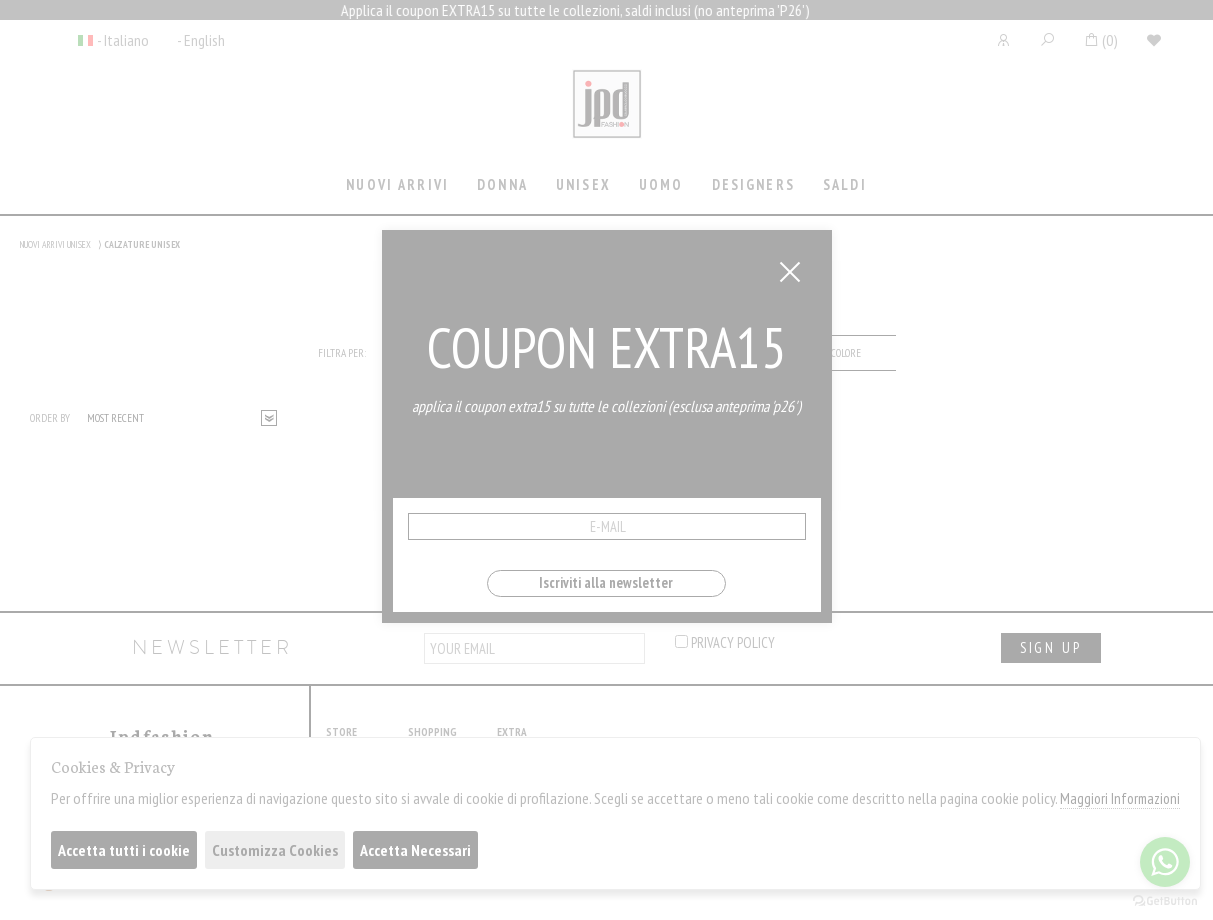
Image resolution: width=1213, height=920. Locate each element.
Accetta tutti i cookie (124, 850)
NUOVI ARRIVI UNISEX (55, 244)
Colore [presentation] (846, 353)
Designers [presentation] (753, 184)
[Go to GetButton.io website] (1165, 900)
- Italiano (123, 40)
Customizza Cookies (275, 850)
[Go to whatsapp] (1165, 862)
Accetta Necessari (415, 850)
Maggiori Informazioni (1120, 798)
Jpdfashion (607, 117)
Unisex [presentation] (583, 184)
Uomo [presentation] (661, 184)
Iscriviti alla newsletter (606, 582)
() (1100, 40)
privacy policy (725, 642)
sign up (1051, 647)
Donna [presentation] (502, 184)
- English (201, 40)
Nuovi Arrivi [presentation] (397, 184)
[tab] (398, 186)
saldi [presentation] (845, 184)
